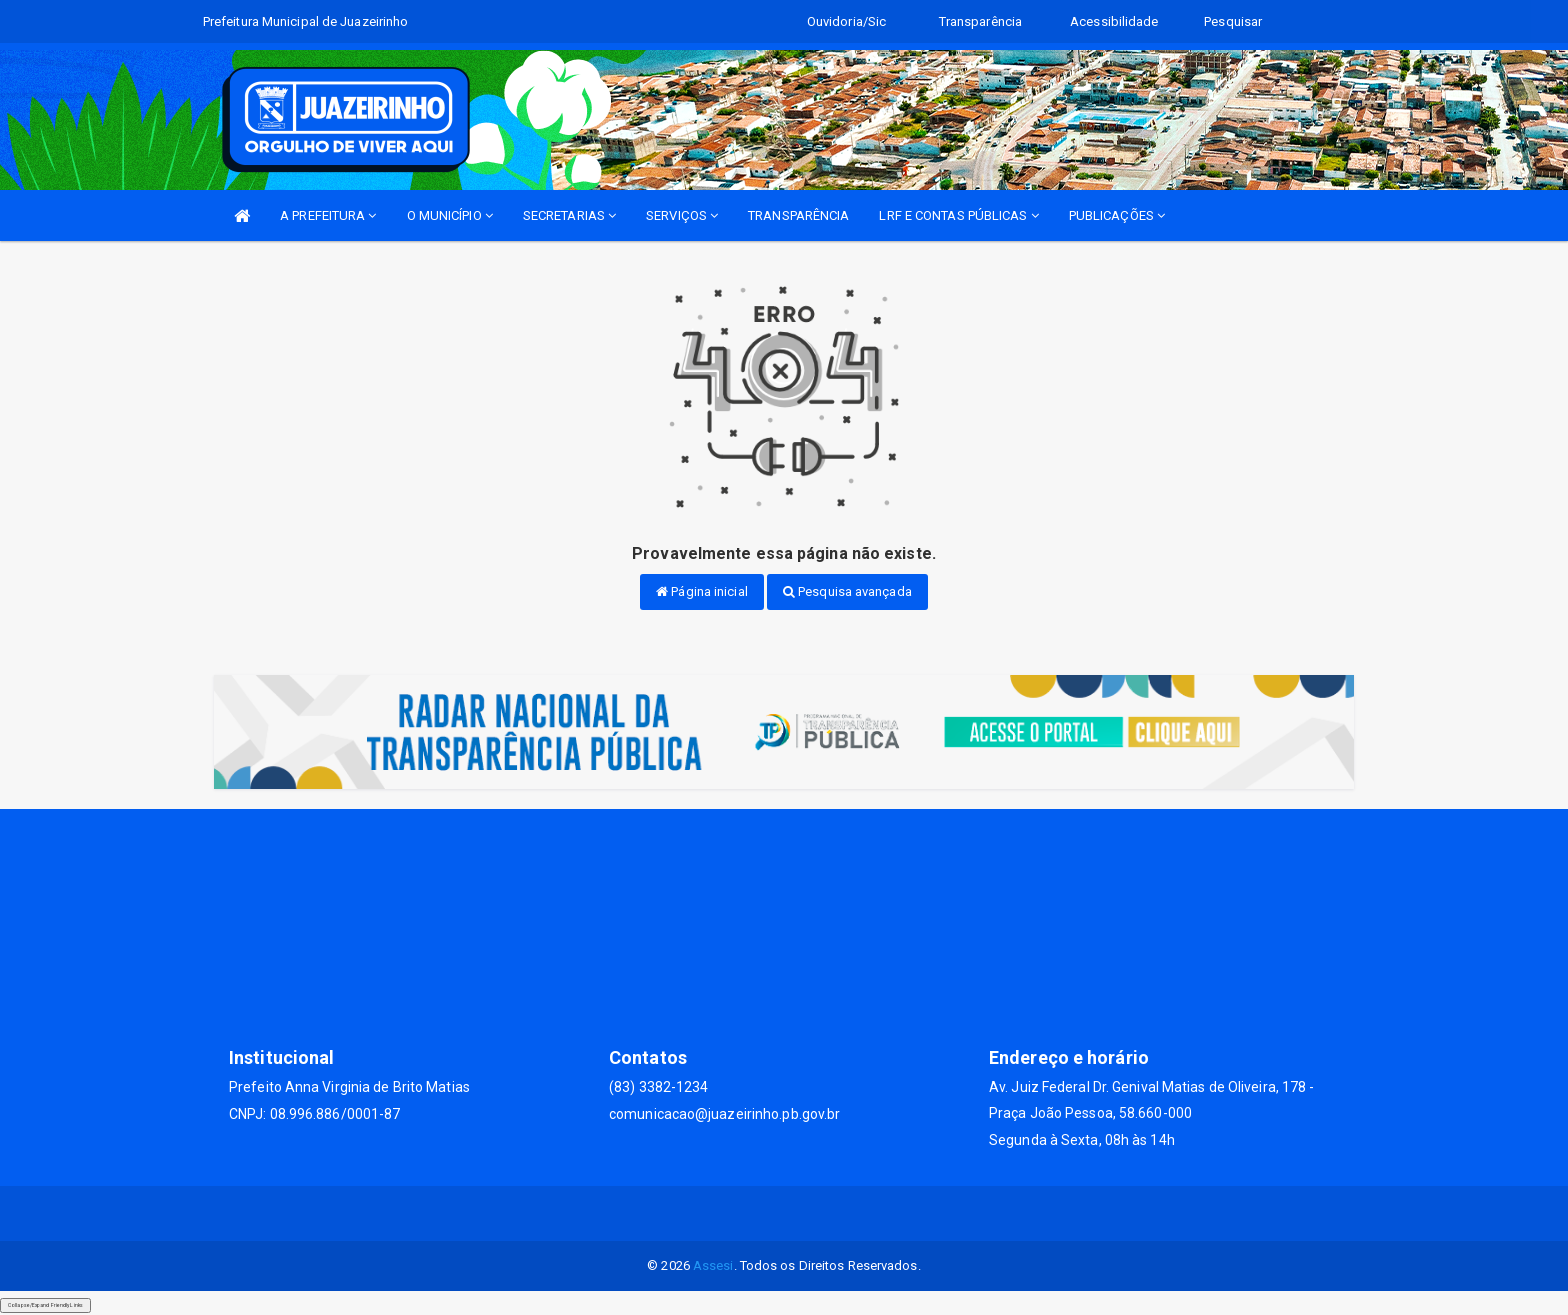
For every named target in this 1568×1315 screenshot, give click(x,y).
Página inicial (702, 591)
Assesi (713, 1265)
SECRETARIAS (569, 215)
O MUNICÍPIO (450, 215)
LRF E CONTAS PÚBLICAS (958, 215)
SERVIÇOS (682, 215)
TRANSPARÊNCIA (798, 215)
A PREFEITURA (328, 215)
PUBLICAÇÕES (1117, 215)
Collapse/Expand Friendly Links (45, 1305)
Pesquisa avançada (847, 591)
